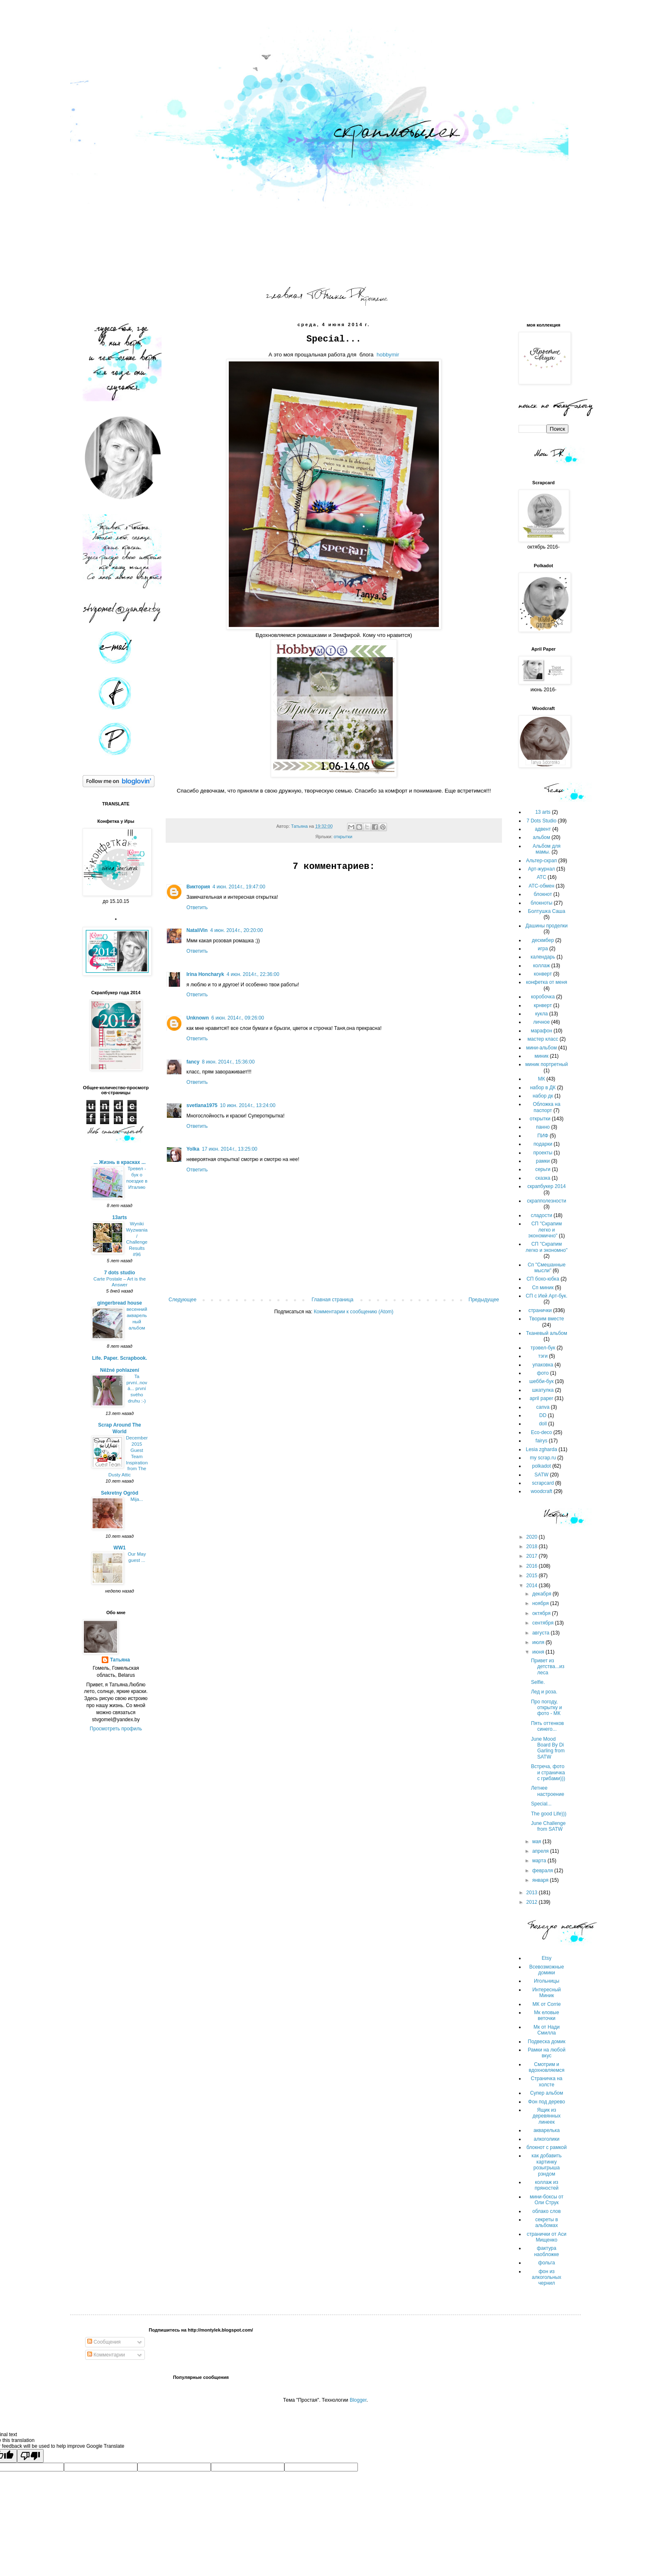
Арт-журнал (541, 869)
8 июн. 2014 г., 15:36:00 (228, 1062)
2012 (532, 1902)
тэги (543, 1356)
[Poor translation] (30, 2456)
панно (543, 1127)
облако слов (546, 2211)
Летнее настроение (547, 1791)
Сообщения (103, 2342)
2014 (532, 1585)
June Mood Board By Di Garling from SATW (548, 1748)
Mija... (136, 1499)
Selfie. (538, 1682)
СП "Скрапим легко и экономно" (547, 1247)
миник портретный (546, 1064)
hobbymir (388, 354)
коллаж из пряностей (547, 2185)
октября (542, 1613)
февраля (543, 1870)
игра (543, 948)
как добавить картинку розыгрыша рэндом (546, 2164)
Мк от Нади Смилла (547, 2030)
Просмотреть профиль (116, 1729)
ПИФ (542, 1136)
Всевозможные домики (546, 1970)
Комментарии (106, 2355)
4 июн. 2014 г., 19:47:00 (239, 887)
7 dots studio (119, 1273)
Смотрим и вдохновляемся (546, 2067)
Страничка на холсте (547, 2081)
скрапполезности (546, 1201)
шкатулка (542, 1390)
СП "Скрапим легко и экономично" (545, 1230)
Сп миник (542, 1287)
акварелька (547, 2130)
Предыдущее (484, 1300)
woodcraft (541, 1491)
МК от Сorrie (546, 2004)
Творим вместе (546, 1319)
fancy (192, 1062)
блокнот (543, 894)
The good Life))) (548, 1814)
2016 (532, 1566)
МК (541, 1079)
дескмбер (543, 940)
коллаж (541, 965)
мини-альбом (541, 1048)
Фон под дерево (546, 2102)
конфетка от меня (546, 982)
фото (542, 1373)
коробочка (543, 997)
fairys (542, 1441)
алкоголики (547, 2139)
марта (540, 1861)
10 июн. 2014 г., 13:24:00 (248, 1105)
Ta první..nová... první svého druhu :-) (136, 1388)
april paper (541, 1398)
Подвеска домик (546, 2041)
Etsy (546, 1958)
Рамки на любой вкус (546, 2053)
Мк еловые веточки (546, 2015)
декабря (542, 1594)
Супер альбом (546, 2093)
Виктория (198, 887)
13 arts (543, 812)
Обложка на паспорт (546, 1107)
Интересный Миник (546, 1992)
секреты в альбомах (546, 2222)
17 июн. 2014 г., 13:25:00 (229, 1149)
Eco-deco (541, 1432)
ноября (541, 1603)
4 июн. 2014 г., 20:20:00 (236, 930)
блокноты (542, 903)
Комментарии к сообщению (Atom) (354, 1312)
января (541, 1880)
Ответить (197, 907)
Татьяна (120, 1660)
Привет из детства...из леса (547, 1667)
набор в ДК (543, 1087)
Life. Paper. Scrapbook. (119, 1358)
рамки (543, 1161)
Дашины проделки (547, 926)
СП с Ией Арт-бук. (546, 1296)
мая (537, 1841)
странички (540, 1310)
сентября (543, 1623)
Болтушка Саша (546, 911)
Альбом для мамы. (546, 849)
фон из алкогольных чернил (546, 2277)
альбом (541, 837)
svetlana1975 (202, 1105)
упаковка (543, 1365)
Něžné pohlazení (119, 1370)
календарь (543, 957)
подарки (543, 1144)
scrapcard (543, 1483)
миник (541, 1056)
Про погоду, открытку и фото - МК (546, 1708)
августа (541, 1633)
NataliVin (197, 930)
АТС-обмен (541, 886)
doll (543, 1424)
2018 (532, 1546)
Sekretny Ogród (119, 1493)
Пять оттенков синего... (547, 1726)
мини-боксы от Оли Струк (546, 2199)
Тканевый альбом (546, 1333)
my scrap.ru (543, 1458)
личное (541, 1022)
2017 (532, 1556)
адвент (543, 829)
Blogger (358, 2400)
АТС (541, 877)
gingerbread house (119, 1303)
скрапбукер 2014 (546, 1186)
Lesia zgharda (541, 1449)
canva (542, 1407)
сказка (543, 1178)
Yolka (192, 1149)
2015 (532, 1575)
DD (542, 1415)
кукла (541, 1014)
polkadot (541, 1466)
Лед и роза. (544, 1692)
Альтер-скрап (541, 861)
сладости (541, 1215)
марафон (541, 1031)
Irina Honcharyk (205, 974)
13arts (119, 1217)
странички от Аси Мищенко (547, 2237)
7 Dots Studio (541, 821)
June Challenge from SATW (548, 1826)
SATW (541, 1475)
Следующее (182, 1300)
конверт (543, 974)
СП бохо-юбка (542, 1279)
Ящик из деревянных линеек (547, 2116)
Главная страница (333, 1300)
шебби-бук (541, 1381)
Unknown (197, 1018)
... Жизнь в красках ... (119, 1162)
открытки (343, 836)
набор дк (543, 1096)
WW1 (119, 1548)
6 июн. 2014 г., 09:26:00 (237, 1018)
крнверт (543, 1005)
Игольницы (546, 1981)
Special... (541, 1804)
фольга (546, 2263)
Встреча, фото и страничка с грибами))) (548, 1772)
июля (539, 1642)
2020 (532, 1537)
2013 (532, 1892)
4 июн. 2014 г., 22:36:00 (253, 974)
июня (539, 1652)
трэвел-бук (543, 1348)
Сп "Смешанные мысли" (546, 1267)
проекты (542, 1153)
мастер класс (542, 1039)
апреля (541, 1851)
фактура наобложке (546, 2251)
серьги (543, 1169)
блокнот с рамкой (546, 2147)
